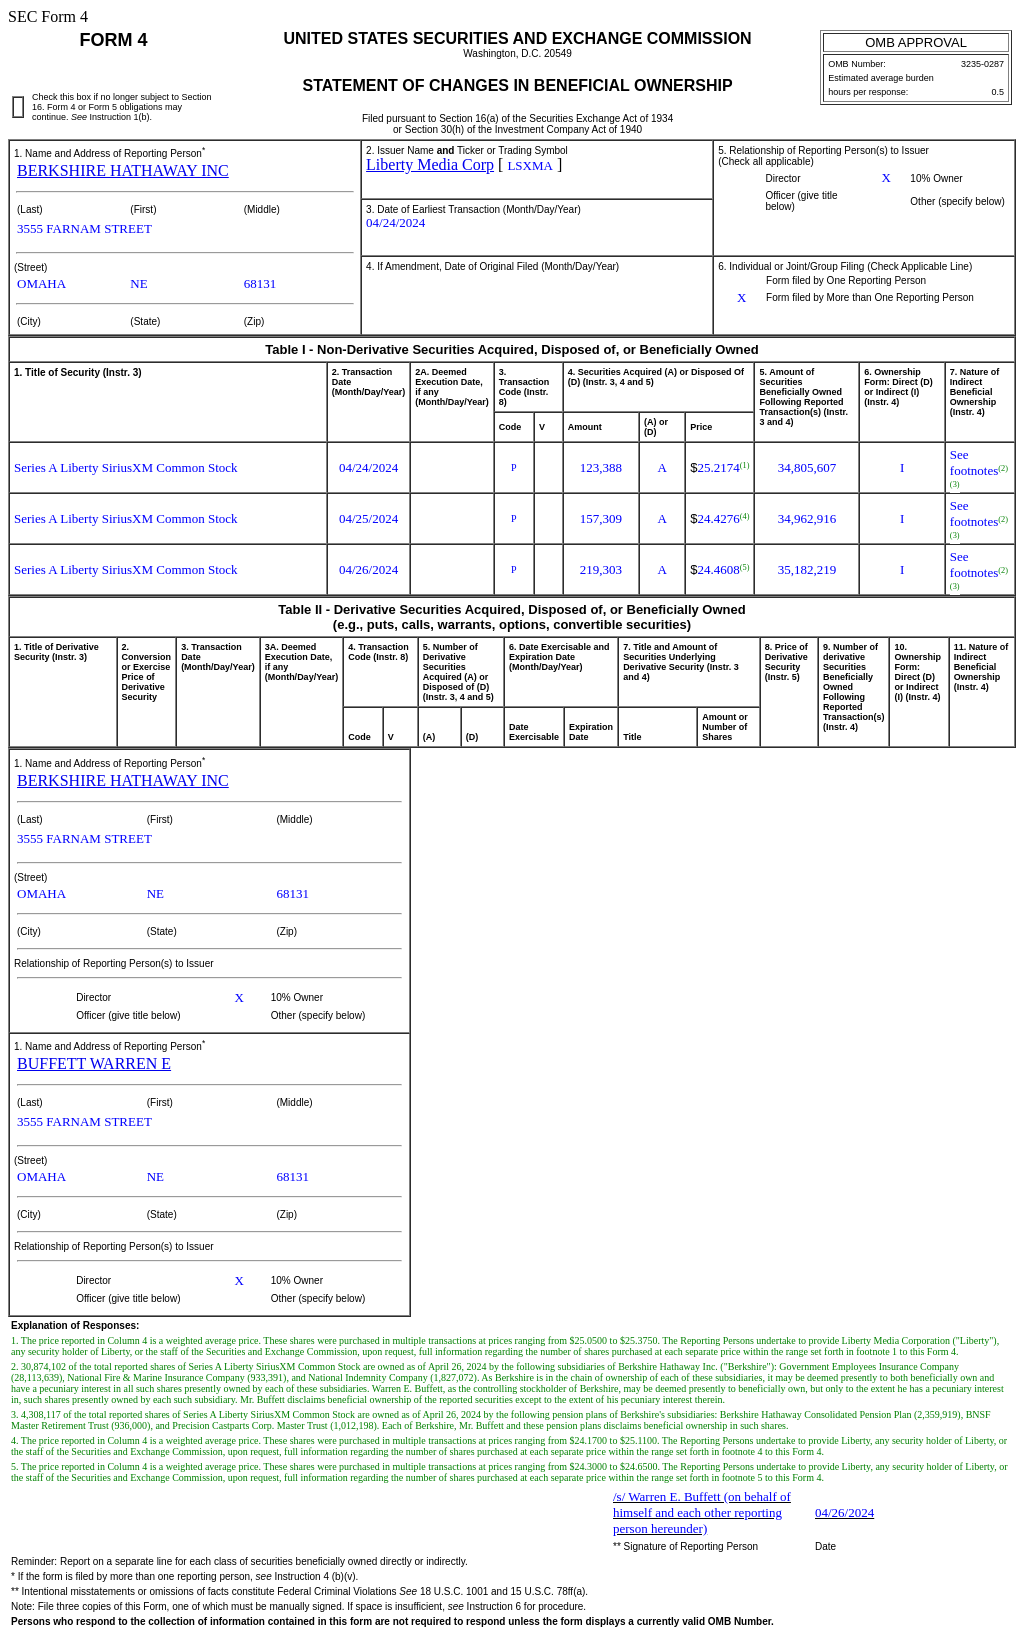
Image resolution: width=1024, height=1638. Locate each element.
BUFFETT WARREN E (94, 1063)
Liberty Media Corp (430, 164)
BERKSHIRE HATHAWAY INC (123, 170)
